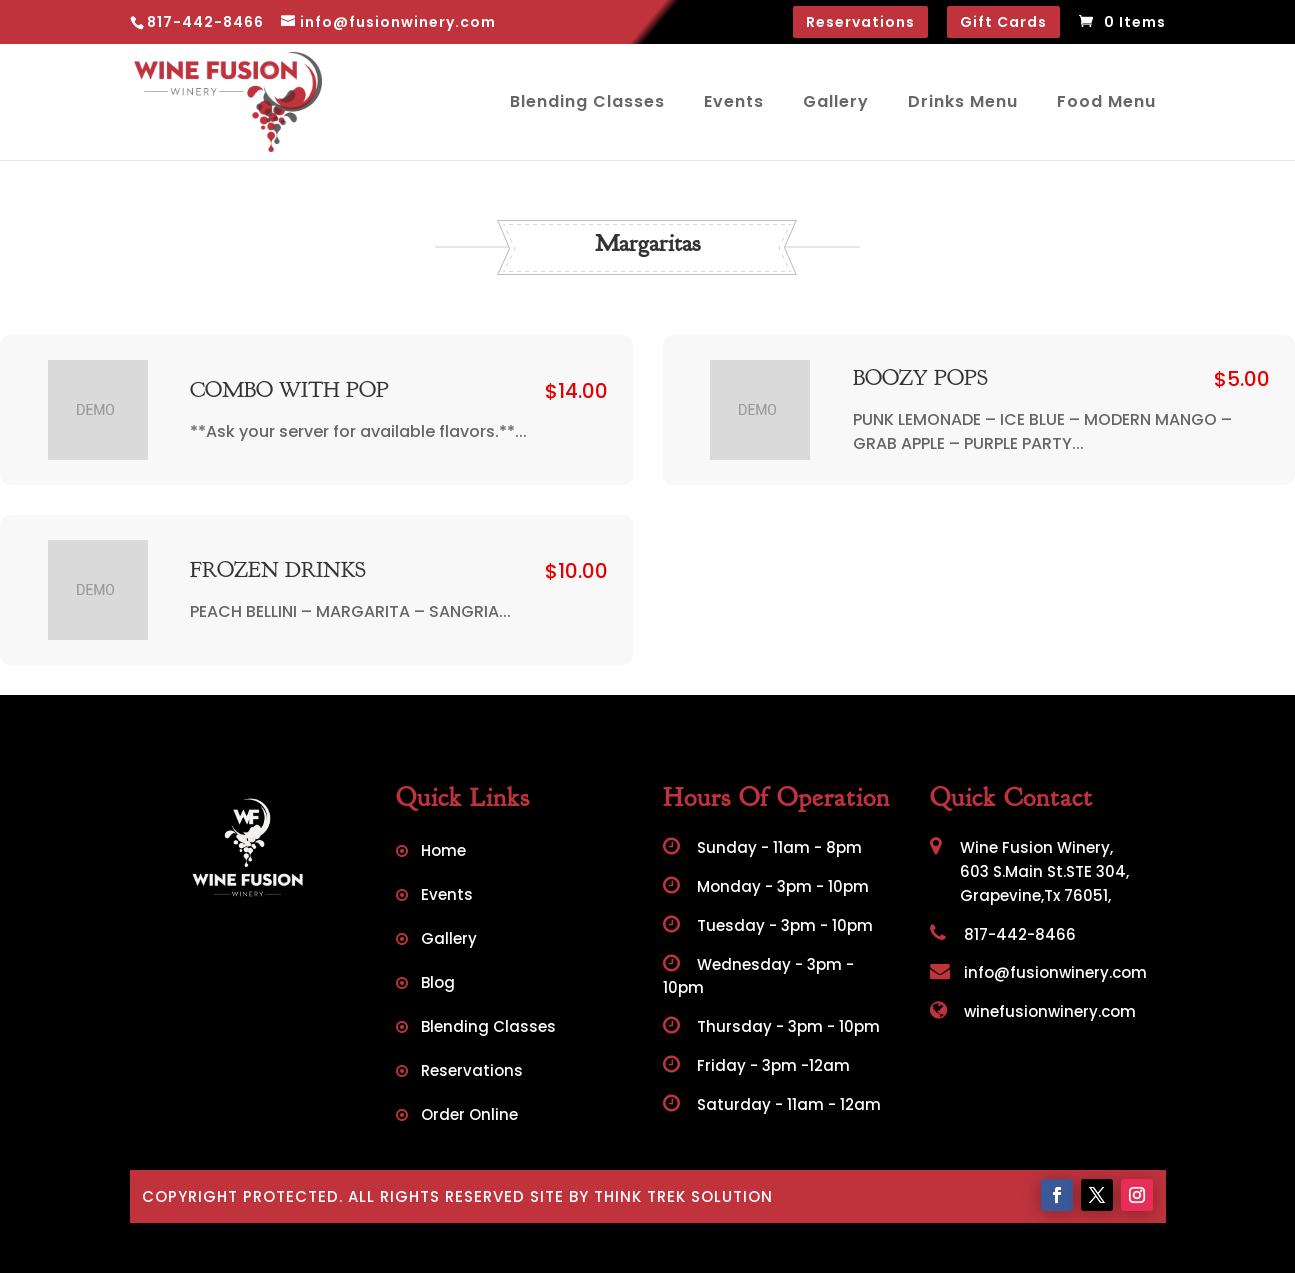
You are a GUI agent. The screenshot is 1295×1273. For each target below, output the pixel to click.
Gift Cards (1003, 22)
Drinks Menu (963, 101)
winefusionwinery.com (1033, 1011)
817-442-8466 (1003, 934)
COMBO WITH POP (289, 391)
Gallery (836, 101)
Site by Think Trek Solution (651, 1196)
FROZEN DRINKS (278, 571)
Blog (438, 984)
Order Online (469, 1116)
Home (443, 852)
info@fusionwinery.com (1038, 972)
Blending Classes (587, 101)
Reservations (860, 22)
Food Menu (1106, 101)
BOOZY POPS (920, 379)
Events (734, 101)
